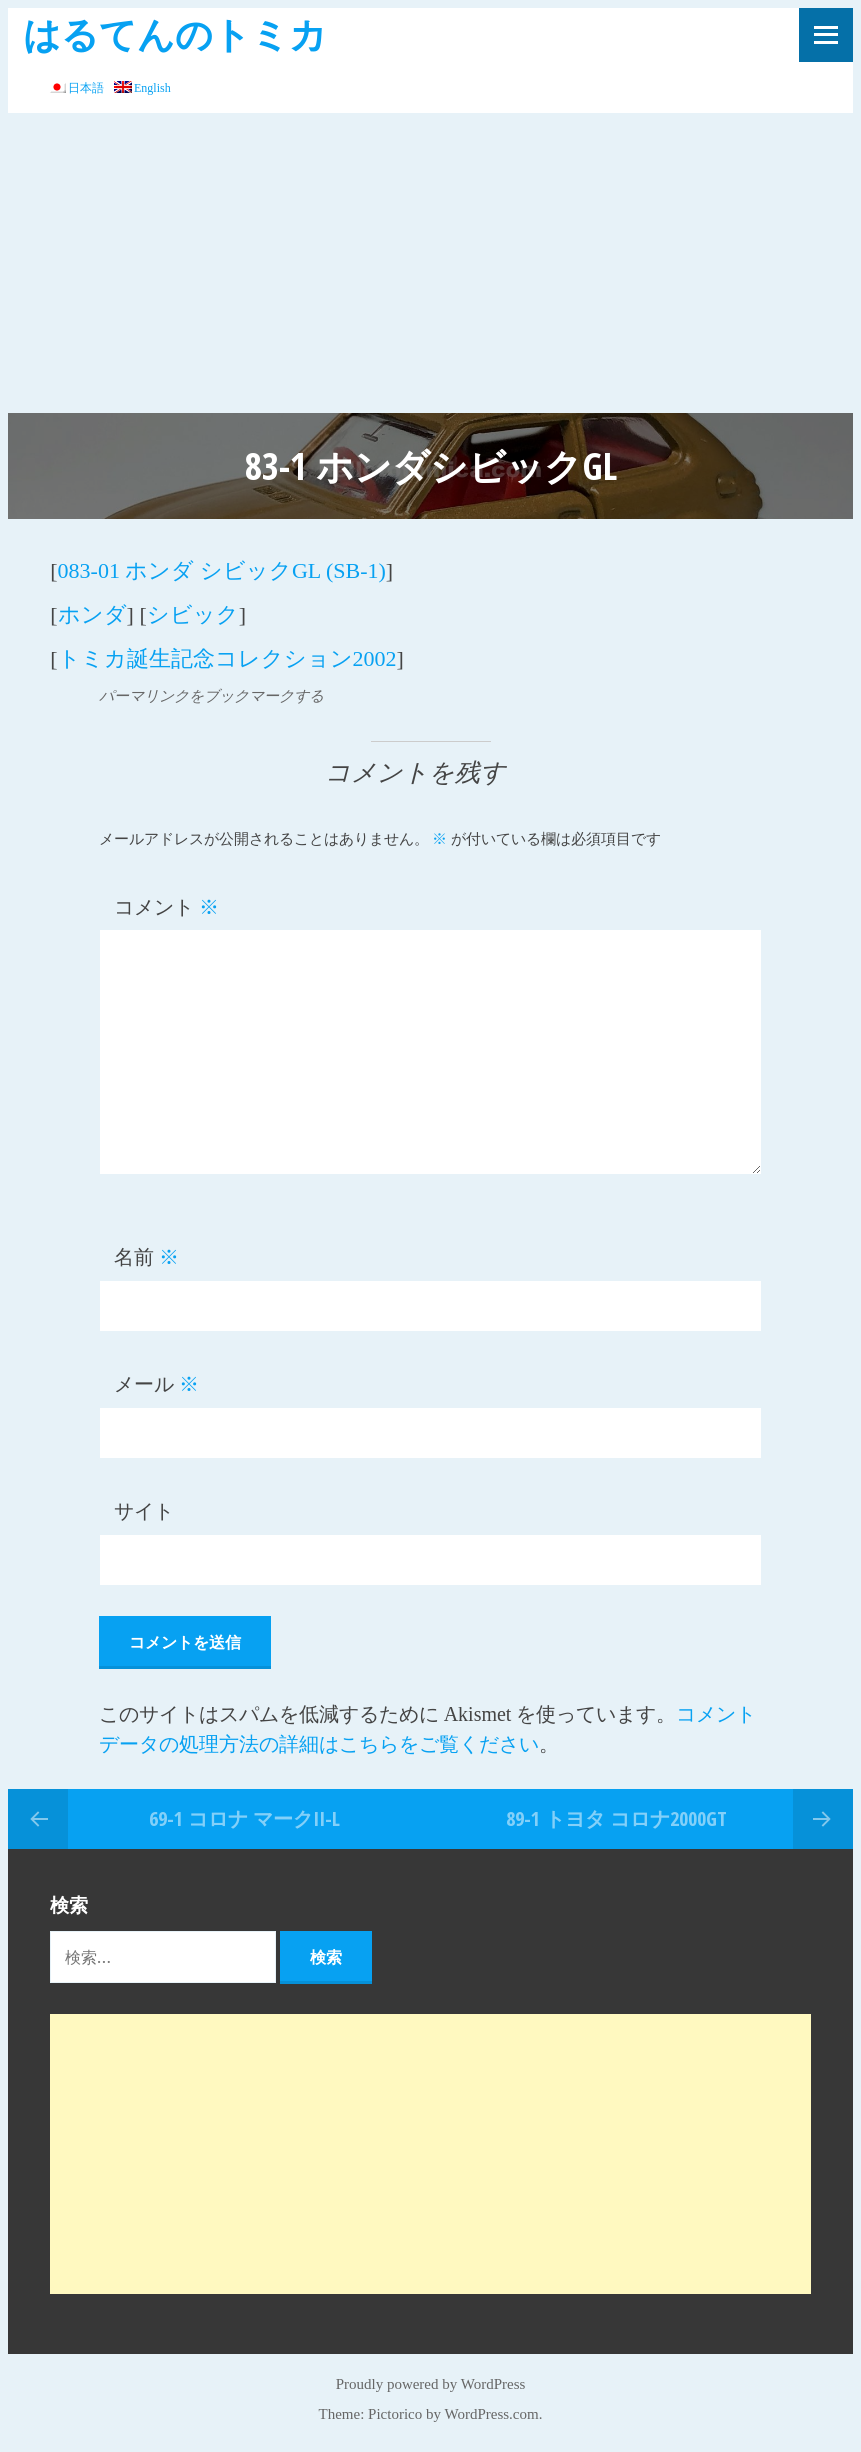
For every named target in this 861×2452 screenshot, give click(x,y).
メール (156, 1384)
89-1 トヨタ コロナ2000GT (616, 1818)
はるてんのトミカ (175, 33)
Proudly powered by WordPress (431, 2384)
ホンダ (92, 614)
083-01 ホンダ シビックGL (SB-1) (222, 570)
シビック (193, 614)
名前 (146, 1257)
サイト (144, 1511)
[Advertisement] (430, 263)
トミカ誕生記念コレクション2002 (227, 658)
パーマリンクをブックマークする (211, 696)
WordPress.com (492, 2414)
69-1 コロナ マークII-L (244, 1818)
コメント (166, 907)
